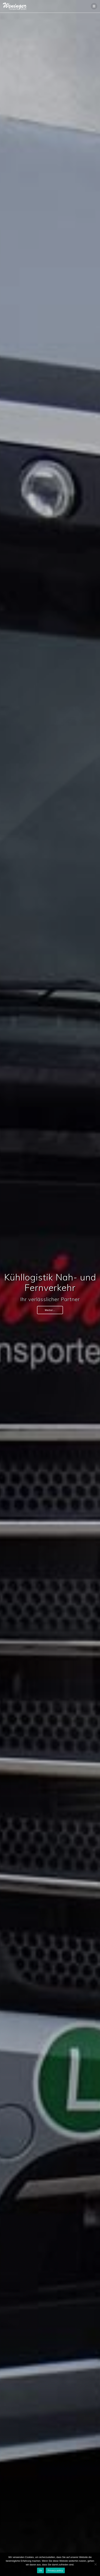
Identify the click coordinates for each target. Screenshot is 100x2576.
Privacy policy (55, 2570)
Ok (40, 2570)
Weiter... (50, 1310)
